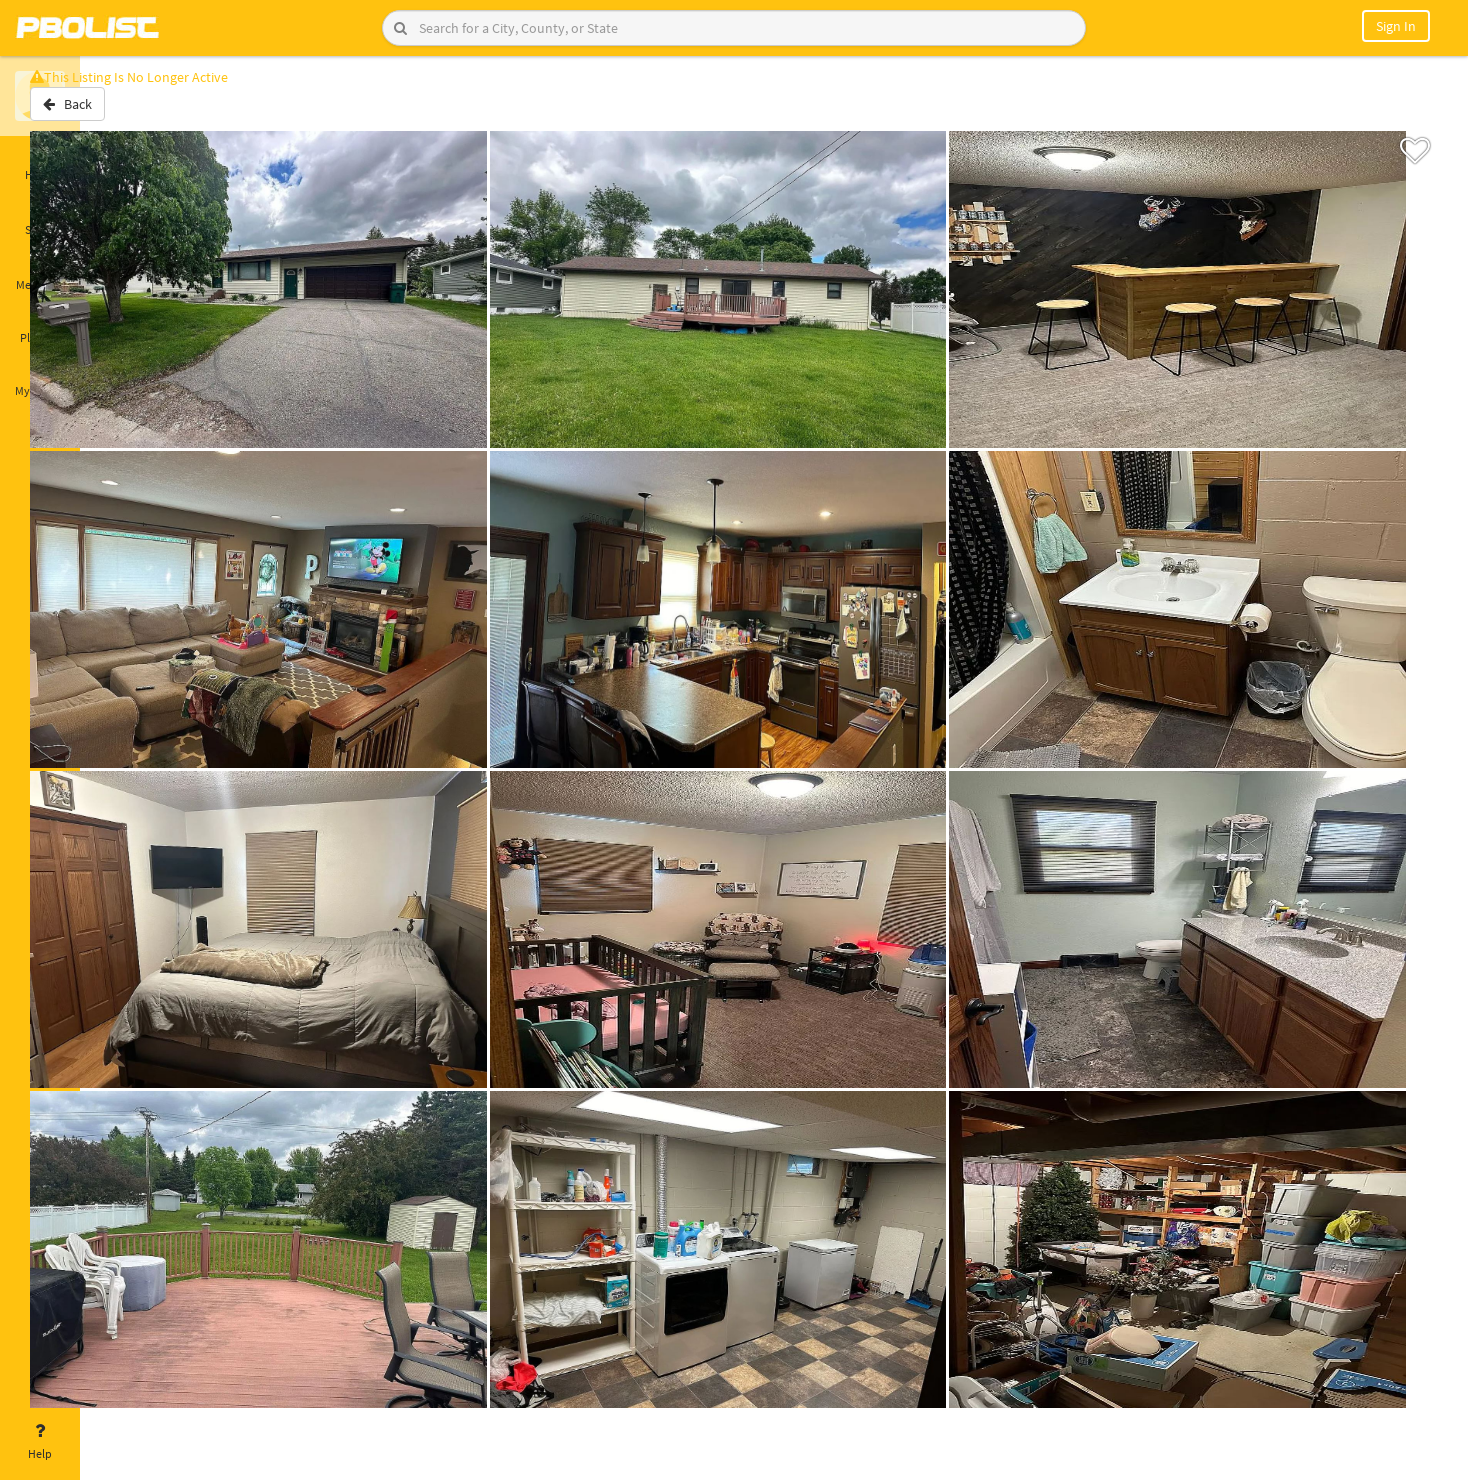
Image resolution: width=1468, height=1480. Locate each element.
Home (40, 163)
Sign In (1396, 26)
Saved (40, 218)
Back (132, 113)
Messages (40, 273)
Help (40, 1442)
